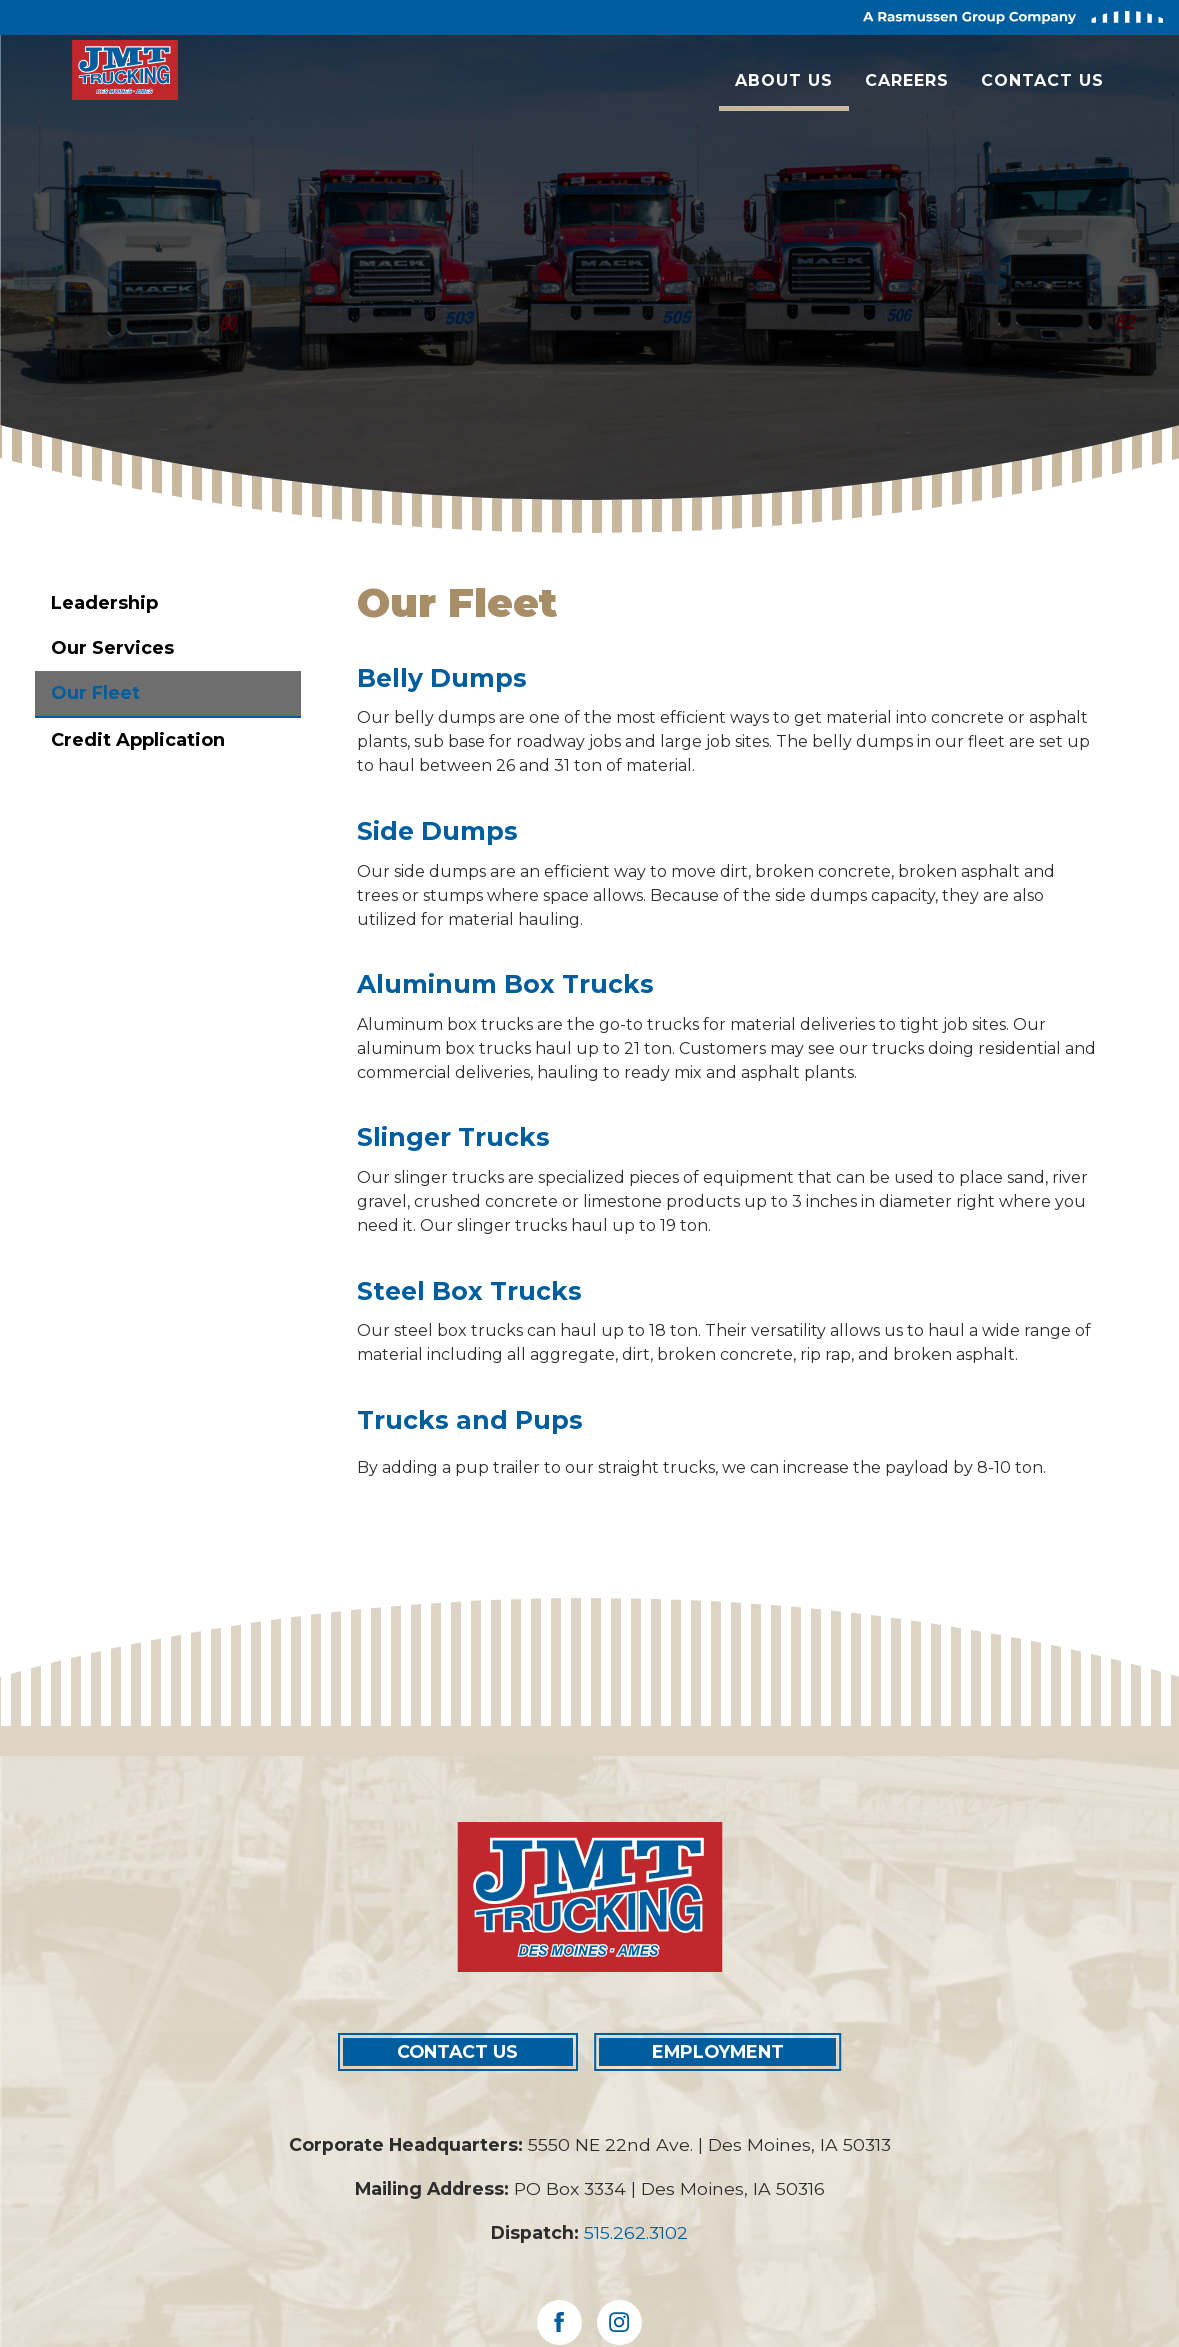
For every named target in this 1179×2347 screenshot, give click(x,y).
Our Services (112, 648)
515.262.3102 (636, 2232)
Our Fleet (95, 693)
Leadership (104, 603)
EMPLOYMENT (718, 2051)
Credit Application (138, 740)
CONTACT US (457, 2051)
